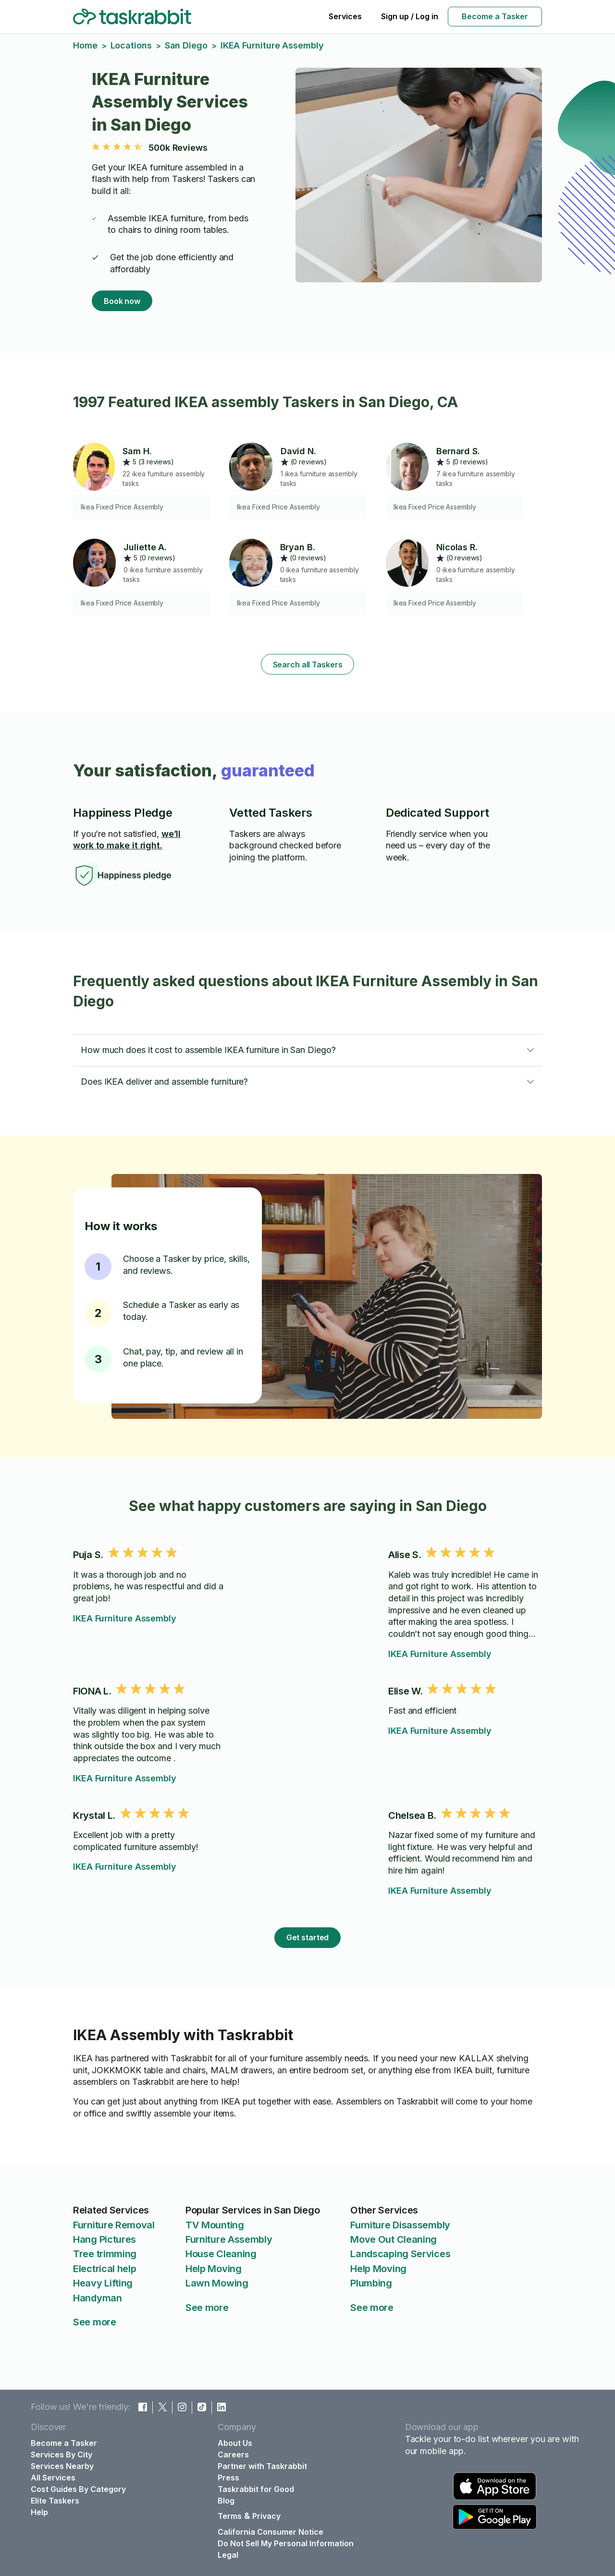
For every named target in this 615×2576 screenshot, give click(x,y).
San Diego (186, 45)
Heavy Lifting (103, 2283)
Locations (131, 45)
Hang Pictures (104, 2239)
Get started (307, 1937)
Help (39, 2512)
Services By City (61, 2454)
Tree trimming (104, 2254)
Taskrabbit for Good (256, 2489)
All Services (53, 2477)
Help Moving (213, 2268)
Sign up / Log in (409, 16)
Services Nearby (62, 2466)
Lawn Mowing (216, 2283)
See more (94, 2322)
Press (228, 2477)
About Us (235, 2443)
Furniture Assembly (228, 2239)
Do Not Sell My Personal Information (286, 2543)
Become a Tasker (495, 16)
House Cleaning (221, 2254)
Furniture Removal (114, 2225)
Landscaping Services (400, 2254)
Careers (233, 2454)
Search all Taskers (308, 664)
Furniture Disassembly (400, 2225)
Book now (122, 301)
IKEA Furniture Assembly (124, 1618)
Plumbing (371, 2283)
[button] (307, 1050)
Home (85, 45)
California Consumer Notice (270, 2532)
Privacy (266, 2516)
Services (345, 16)
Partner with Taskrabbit (262, 2466)
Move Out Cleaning (393, 2239)
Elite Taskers (55, 2500)
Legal (228, 2555)
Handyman (97, 2298)
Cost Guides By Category (78, 2489)
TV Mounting (214, 2225)
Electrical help (104, 2268)
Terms (230, 2516)
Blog (226, 2500)
